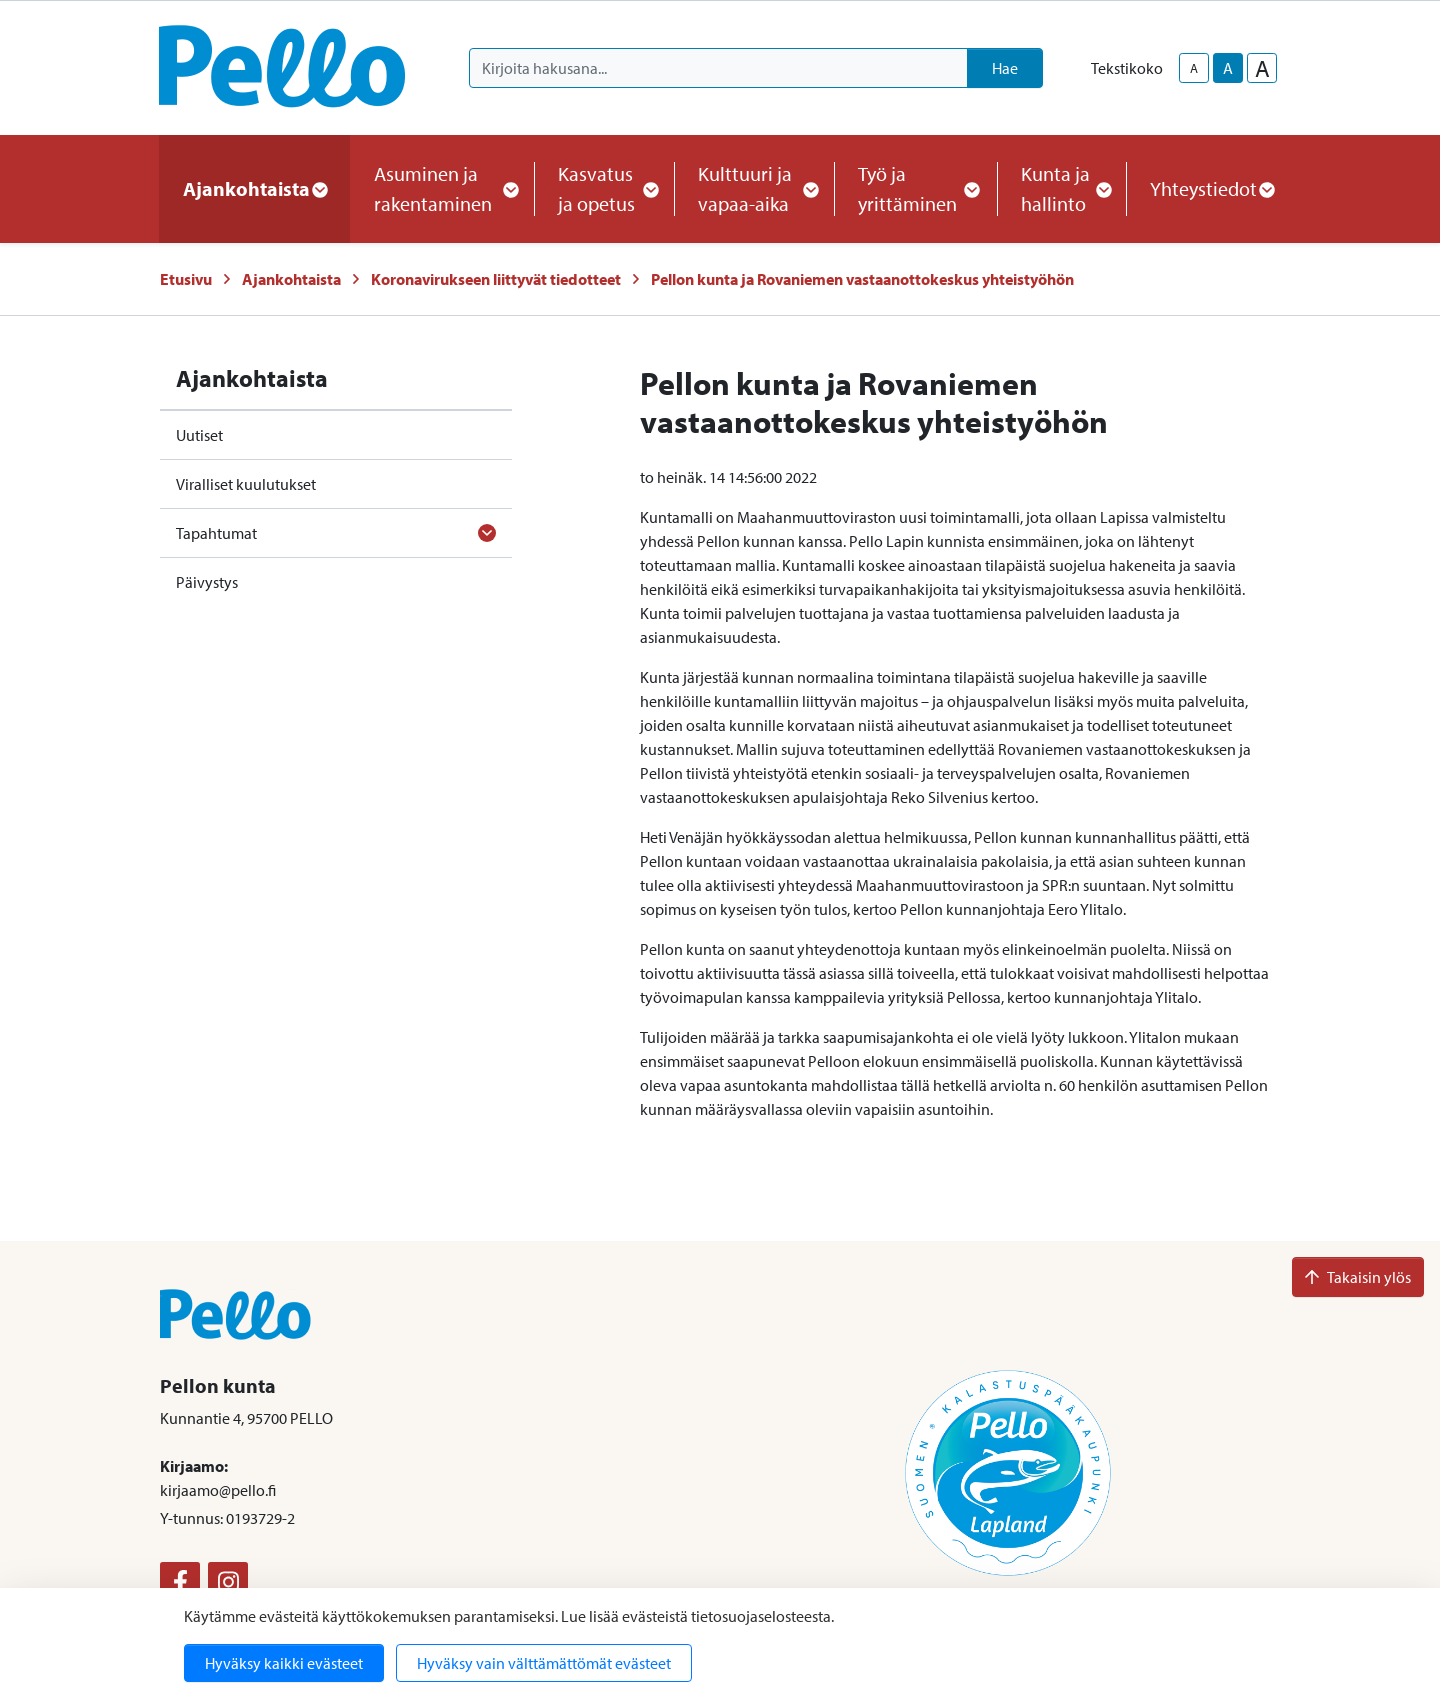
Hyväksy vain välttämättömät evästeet (544, 1663)
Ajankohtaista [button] (254, 188)
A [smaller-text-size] (1194, 68)
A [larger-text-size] (1262, 68)
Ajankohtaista (291, 279)
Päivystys (207, 582)
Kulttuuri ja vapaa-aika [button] (754, 188)
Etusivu (186, 279)
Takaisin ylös (1358, 1277)
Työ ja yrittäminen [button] (915, 188)
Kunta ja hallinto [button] (1061, 188)
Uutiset (199, 435)
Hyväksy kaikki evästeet (284, 1663)
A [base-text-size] (1228, 68)
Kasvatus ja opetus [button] (604, 188)
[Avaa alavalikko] (487, 533)
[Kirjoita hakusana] (718, 68)
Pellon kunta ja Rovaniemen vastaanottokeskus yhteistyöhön (862, 279)
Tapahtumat (216, 533)
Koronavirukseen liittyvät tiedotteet (496, 279)
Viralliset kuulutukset (246, 484)
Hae (1005, 68)
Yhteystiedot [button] (1211, 188)
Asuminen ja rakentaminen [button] (442, 188)
